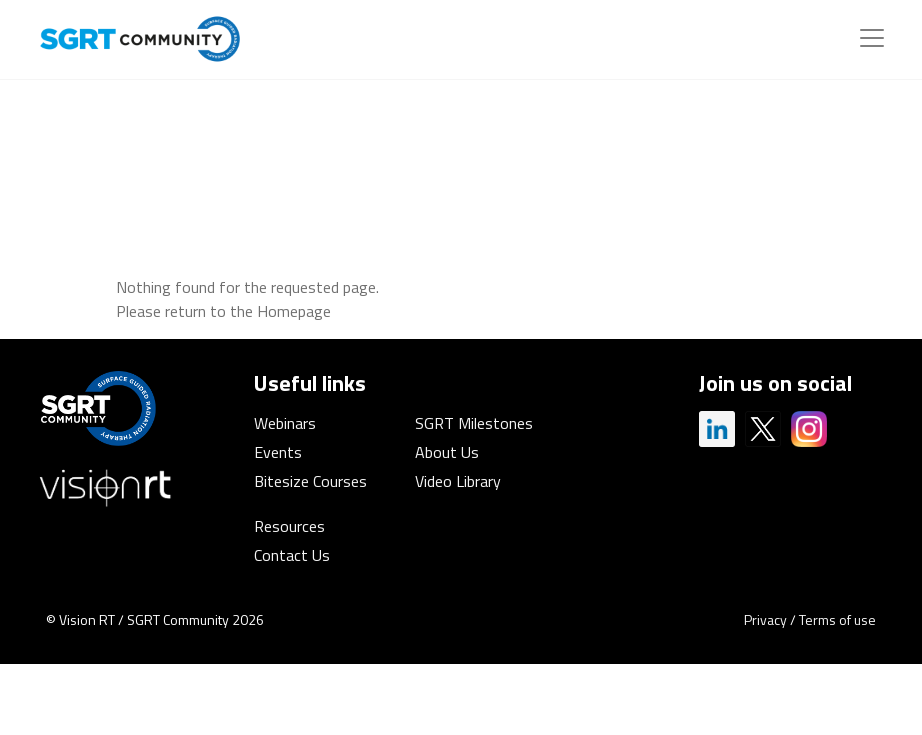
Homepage (294, 311)
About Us (447, 452)
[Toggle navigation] (872, 38)
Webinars (285, 423)
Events (278, 452)
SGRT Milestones (474, 423)
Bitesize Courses (310, 481)
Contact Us (292, 555)
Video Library (458, 481)
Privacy (765, 619)
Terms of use (837, 619)
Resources (289, 526)
